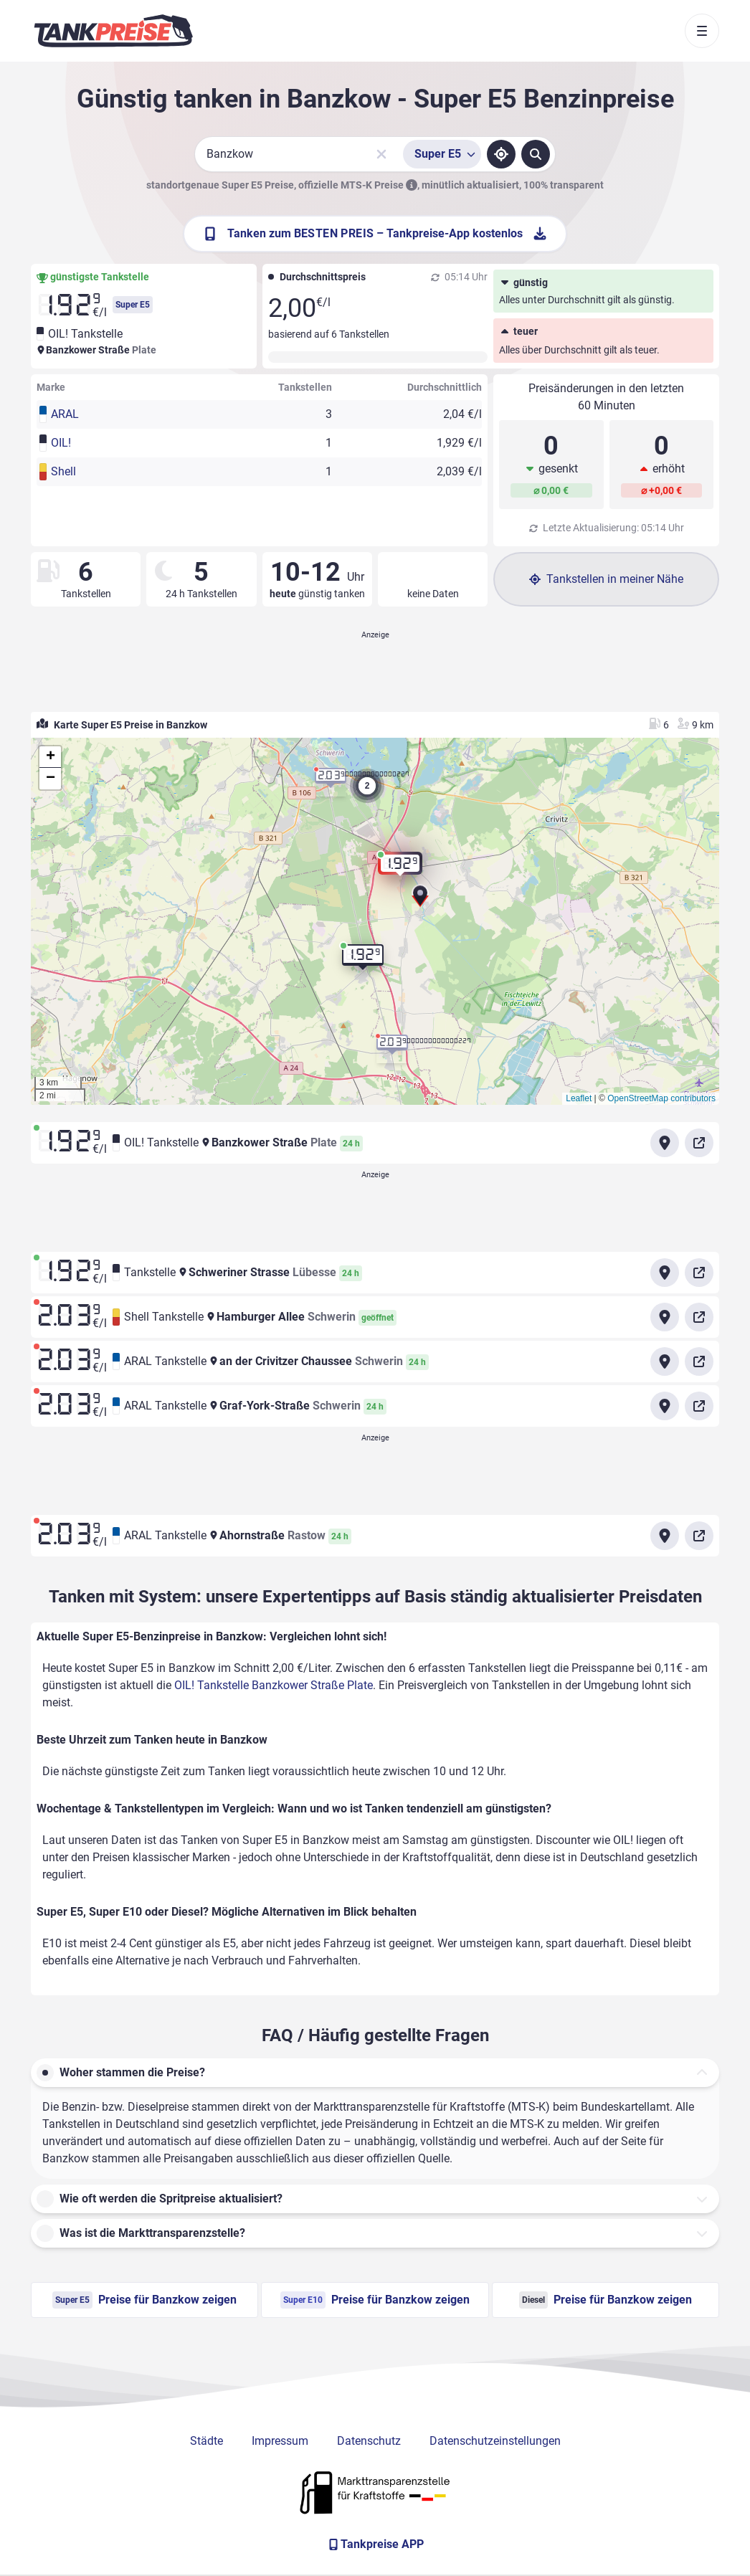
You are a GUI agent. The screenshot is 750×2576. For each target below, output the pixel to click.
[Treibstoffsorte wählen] (442, 154)
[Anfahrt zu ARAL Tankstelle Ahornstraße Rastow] (664, 1535)
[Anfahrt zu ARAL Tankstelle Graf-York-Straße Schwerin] (664, 1406)
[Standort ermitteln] (501, 154)
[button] (420, 901)
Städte (206, 2441)
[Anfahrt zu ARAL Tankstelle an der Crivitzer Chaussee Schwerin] (664, 1361)
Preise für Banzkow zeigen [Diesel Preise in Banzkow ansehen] (605, 2300)
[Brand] (113, 30)
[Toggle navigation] (702, 31)
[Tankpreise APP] (375, 2544)
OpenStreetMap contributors (661, 1098)
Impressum (280, 2441)
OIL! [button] (61, 443)
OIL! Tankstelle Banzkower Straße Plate (273, 1685)
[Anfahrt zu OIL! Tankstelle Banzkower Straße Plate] (664, 1142)
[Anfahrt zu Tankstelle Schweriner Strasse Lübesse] (664, 1272)
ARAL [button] (65, 414)
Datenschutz (369, 2441)
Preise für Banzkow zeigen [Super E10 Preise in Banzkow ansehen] (375, 2300)
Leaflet (579, 1098)
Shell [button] (63, 471)
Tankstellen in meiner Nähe (606, 579)
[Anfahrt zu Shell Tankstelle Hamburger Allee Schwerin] (664, 1317)
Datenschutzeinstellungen (495, 2441)
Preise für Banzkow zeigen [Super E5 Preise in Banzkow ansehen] (144, 2300)
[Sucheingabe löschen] (381, 154)
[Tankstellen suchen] (535, 154)
